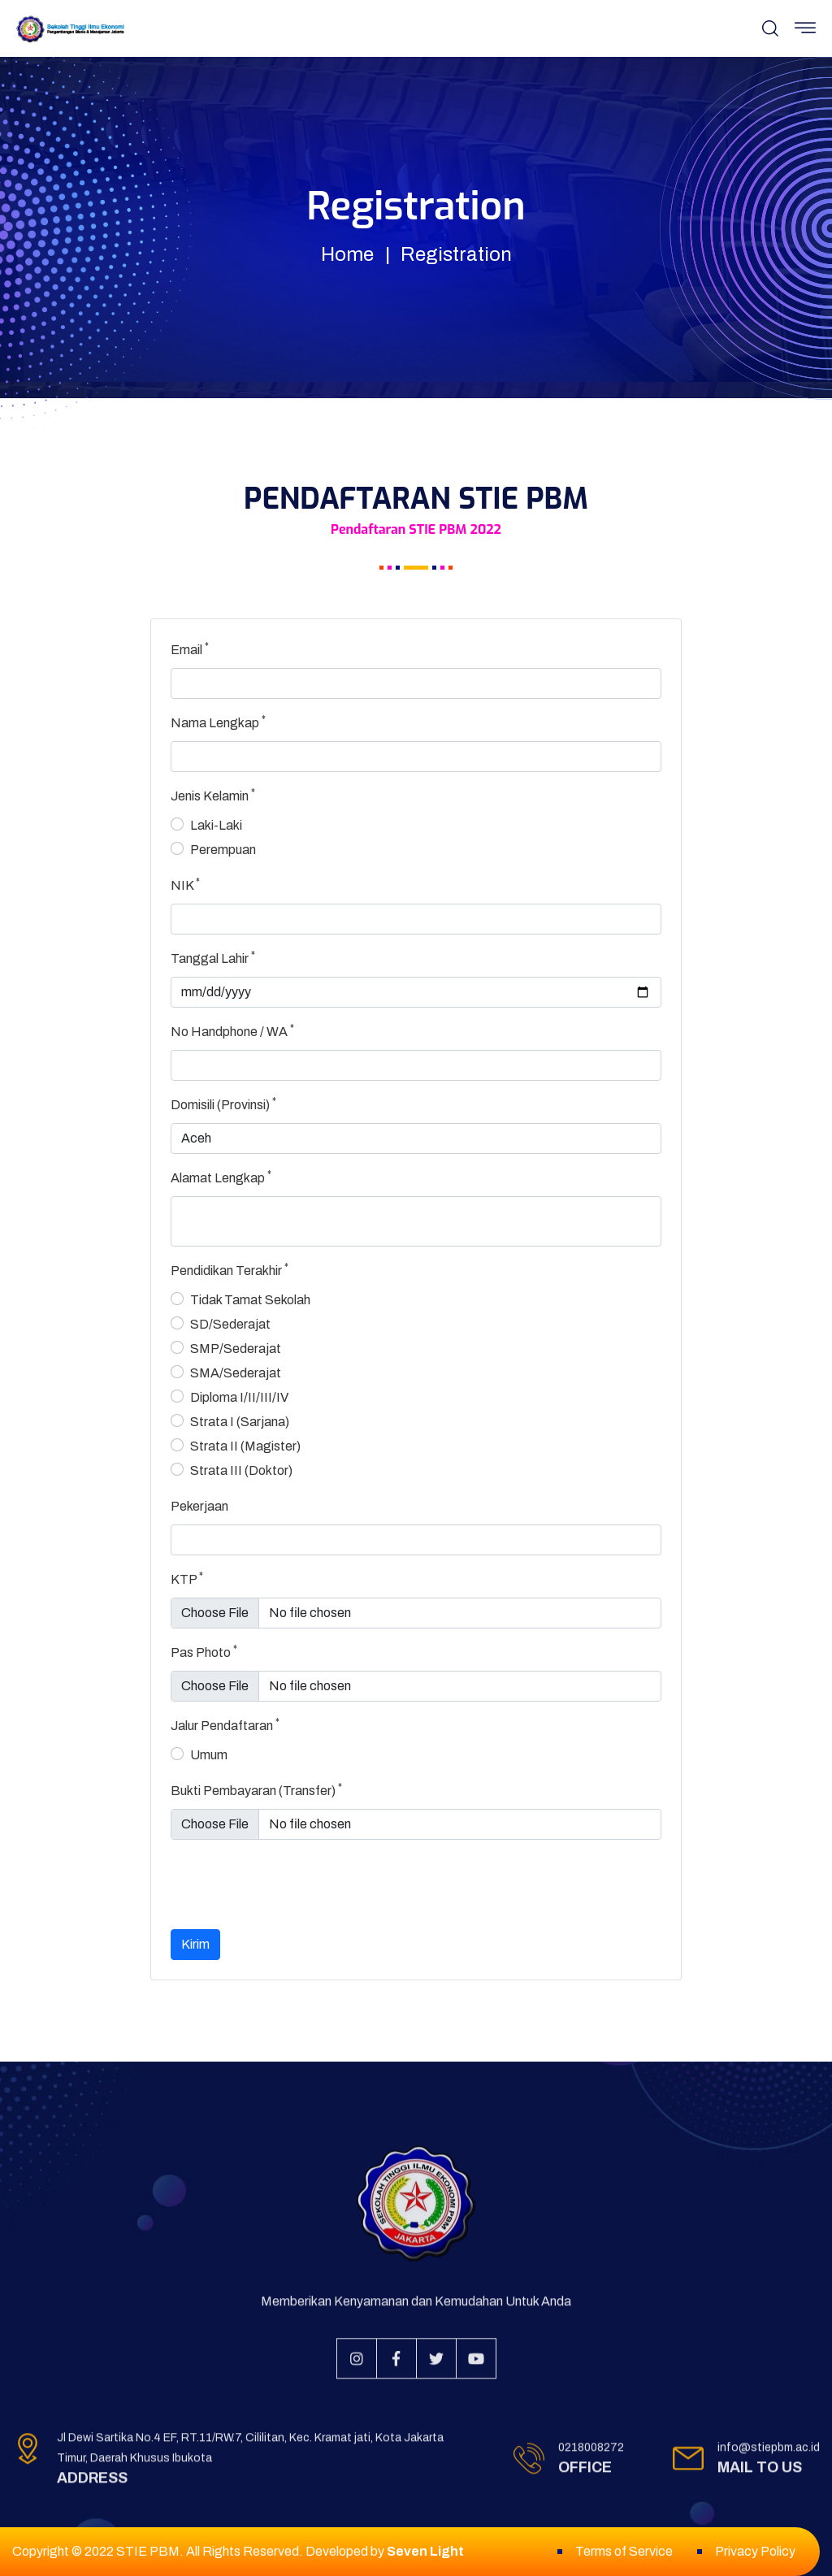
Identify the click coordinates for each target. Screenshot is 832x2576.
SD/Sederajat (230, 1324)
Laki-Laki (216, 825)
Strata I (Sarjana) (239, 1422)
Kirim (195, 1944)
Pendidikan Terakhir (229, 1269)
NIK (185, 884)
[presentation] (294, 1884)
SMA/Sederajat (235, 1373)
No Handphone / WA (232, 1030)
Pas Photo (204, 1651)
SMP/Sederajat (235, 1348)
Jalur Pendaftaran (225, 1724)
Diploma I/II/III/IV (239, 1397)
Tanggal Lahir (213, 957)
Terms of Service (624, 2551)
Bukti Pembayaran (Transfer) (256, 1789)
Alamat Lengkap (221, 1177)
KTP (187, 1578)
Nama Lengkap (218, 721)
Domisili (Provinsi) (223, 1103)
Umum (209, 1755)
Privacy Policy (755, 2551)
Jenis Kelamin (213, 795)
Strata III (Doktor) (241, 1470)
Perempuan (223, 849)
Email (190, 648)
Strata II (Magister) (245, 1446)
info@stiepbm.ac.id (768, 2455)
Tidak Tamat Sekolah (250, 1300)
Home (347, 254)
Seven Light (425, 2551)
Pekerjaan (199, 1506)
